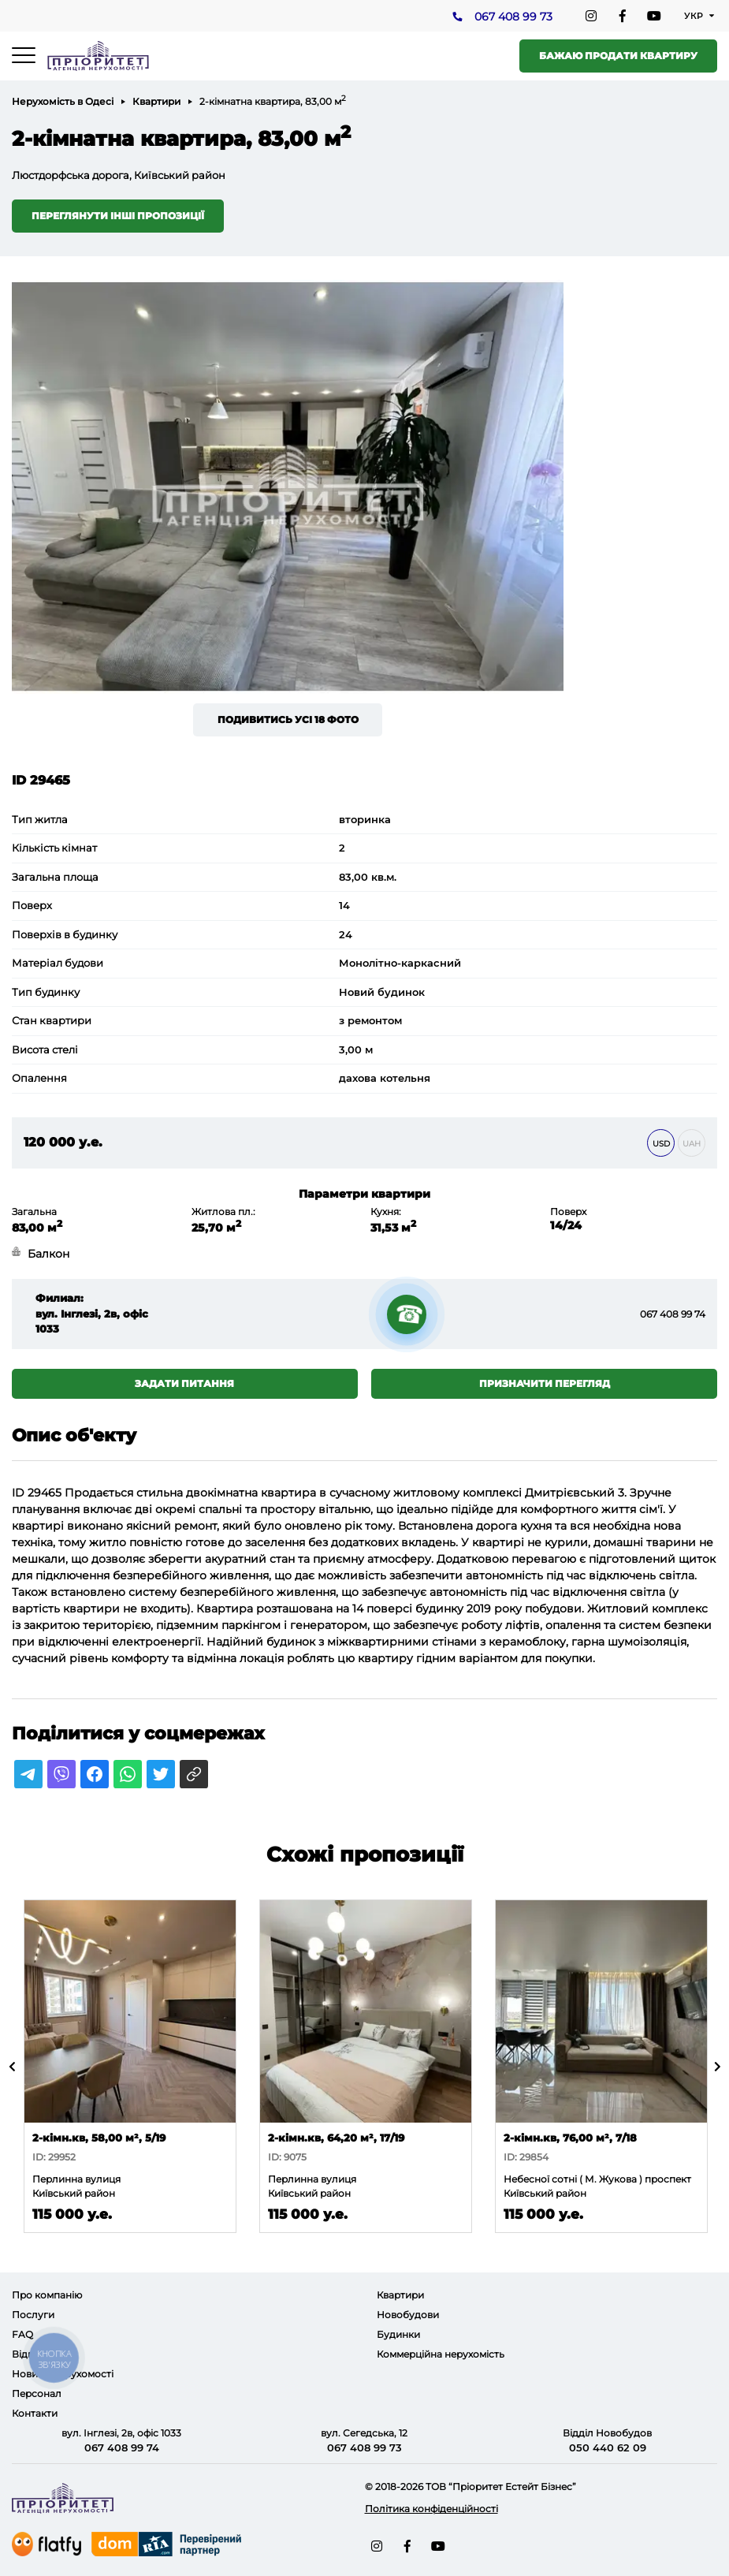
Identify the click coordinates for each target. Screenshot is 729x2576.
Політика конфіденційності (431, 2508)
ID (18, 1493)
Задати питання (184, 1383)
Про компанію (47, 2295)
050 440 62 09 (607, 2447)
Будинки (398, 2334)
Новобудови (408, 2315)
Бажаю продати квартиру (618, 56)
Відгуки (31, 2354)
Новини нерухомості (62, 2374)
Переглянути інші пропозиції (118, 216)
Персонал (36, 2393)
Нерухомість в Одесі (62, 101)
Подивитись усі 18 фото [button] (288, 719)
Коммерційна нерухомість (440, 2354)
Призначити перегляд (544, 1383)
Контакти (35, 2413)
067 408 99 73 (513, 16)
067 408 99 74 (672, 1314)
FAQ (22, 2334)
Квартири (156, 101)
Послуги (33, 2315)
